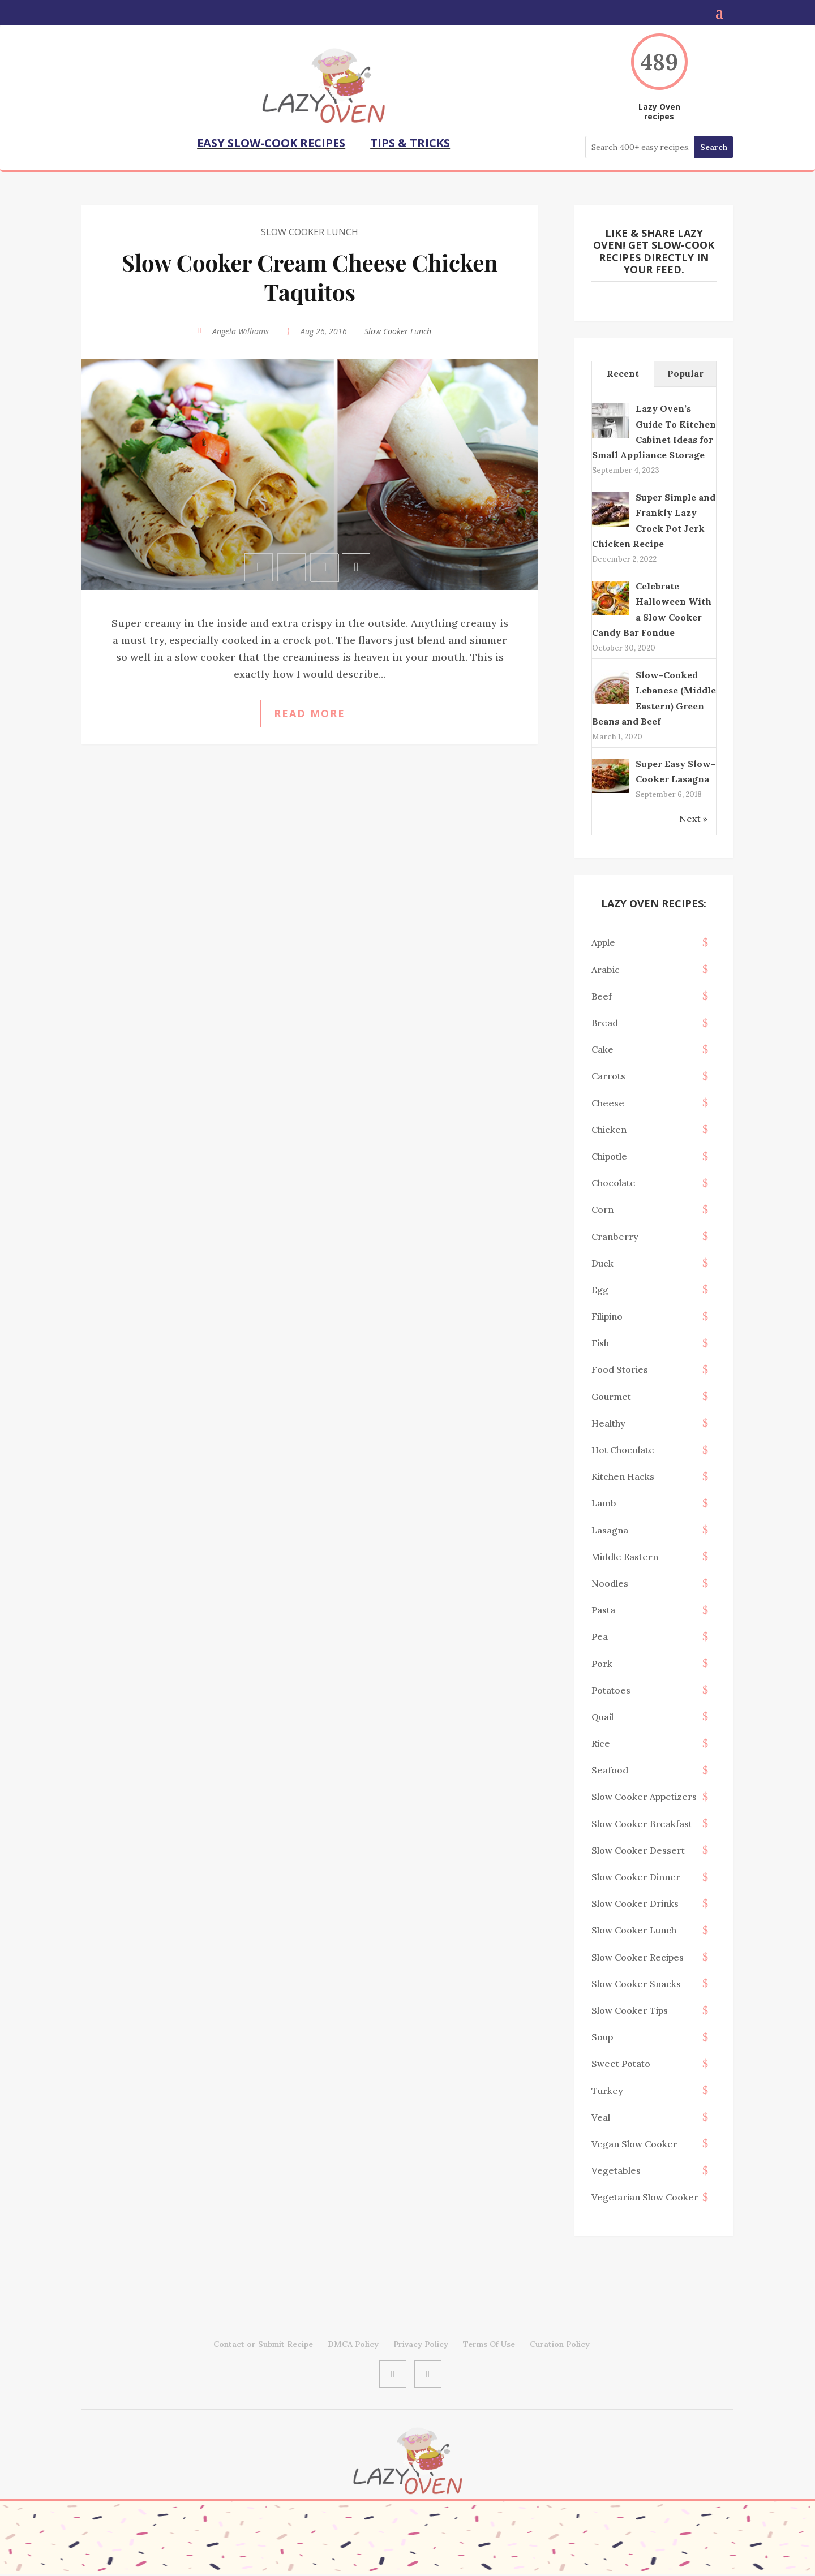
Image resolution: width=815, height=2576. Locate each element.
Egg (599, 1287)
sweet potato (620, 2061)
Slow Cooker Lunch (309, 229)
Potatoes (610, 1688)
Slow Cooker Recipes (637, 1955)
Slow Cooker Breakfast (641, 1821)
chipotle (609, 1154)
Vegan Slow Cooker (634, 2141)
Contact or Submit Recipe (263, 2342)
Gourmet (611, 1394)
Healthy (608, 1421)
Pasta (603, 1607)
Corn (602, 1207)
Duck (602, 1261)
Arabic (605, 967)
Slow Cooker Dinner (635, 1874)
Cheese (607, 1100)
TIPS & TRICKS (410, 142)
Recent (623, 371)
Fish (600, 1340)
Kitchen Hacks (622, 1474)
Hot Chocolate (622, 1447)
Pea (599, 1634)
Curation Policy (560, 2342)
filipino (607, 1314)
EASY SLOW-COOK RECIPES (271, 142)
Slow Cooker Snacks (636, 1981)
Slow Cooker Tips (629, 2008)
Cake (602, 1047)
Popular (685, 371)
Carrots (608, 1073)
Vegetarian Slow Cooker (644, 2194)
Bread (604, 1020)
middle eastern (624, 1554)
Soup (602, 2034)
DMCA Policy (353, 2342)
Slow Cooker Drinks (635, 1901)
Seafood (609, 1767)
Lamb (603, 1500)
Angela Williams (240, 329)
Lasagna (609, 1527)
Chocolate (613, 1180)
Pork (601, 1661)
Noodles (609, 1581)
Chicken (609, 1127)
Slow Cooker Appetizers (644, 1794)
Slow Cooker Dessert (638, 1848)
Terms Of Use (489, 2342)
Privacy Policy (420, 2342)
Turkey (607, 2088)
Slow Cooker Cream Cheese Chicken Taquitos (310, 274)
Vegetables (616, 2168)
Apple (603, 940)
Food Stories (619, 1367)
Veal (600, 2115)
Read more (309, 711)
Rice (600, 1741)
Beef (601, 994)
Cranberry (614, 1234)
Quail (602, 1714)
